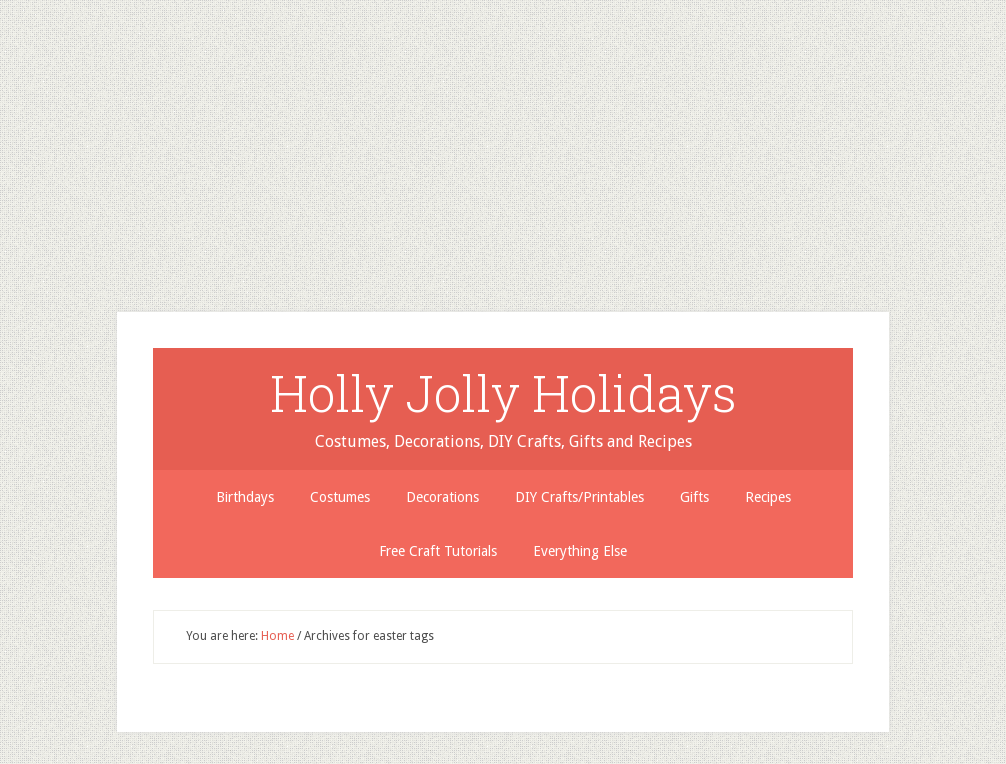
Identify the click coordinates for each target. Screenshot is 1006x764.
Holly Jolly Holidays (503, 393)
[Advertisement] (503, 140)
